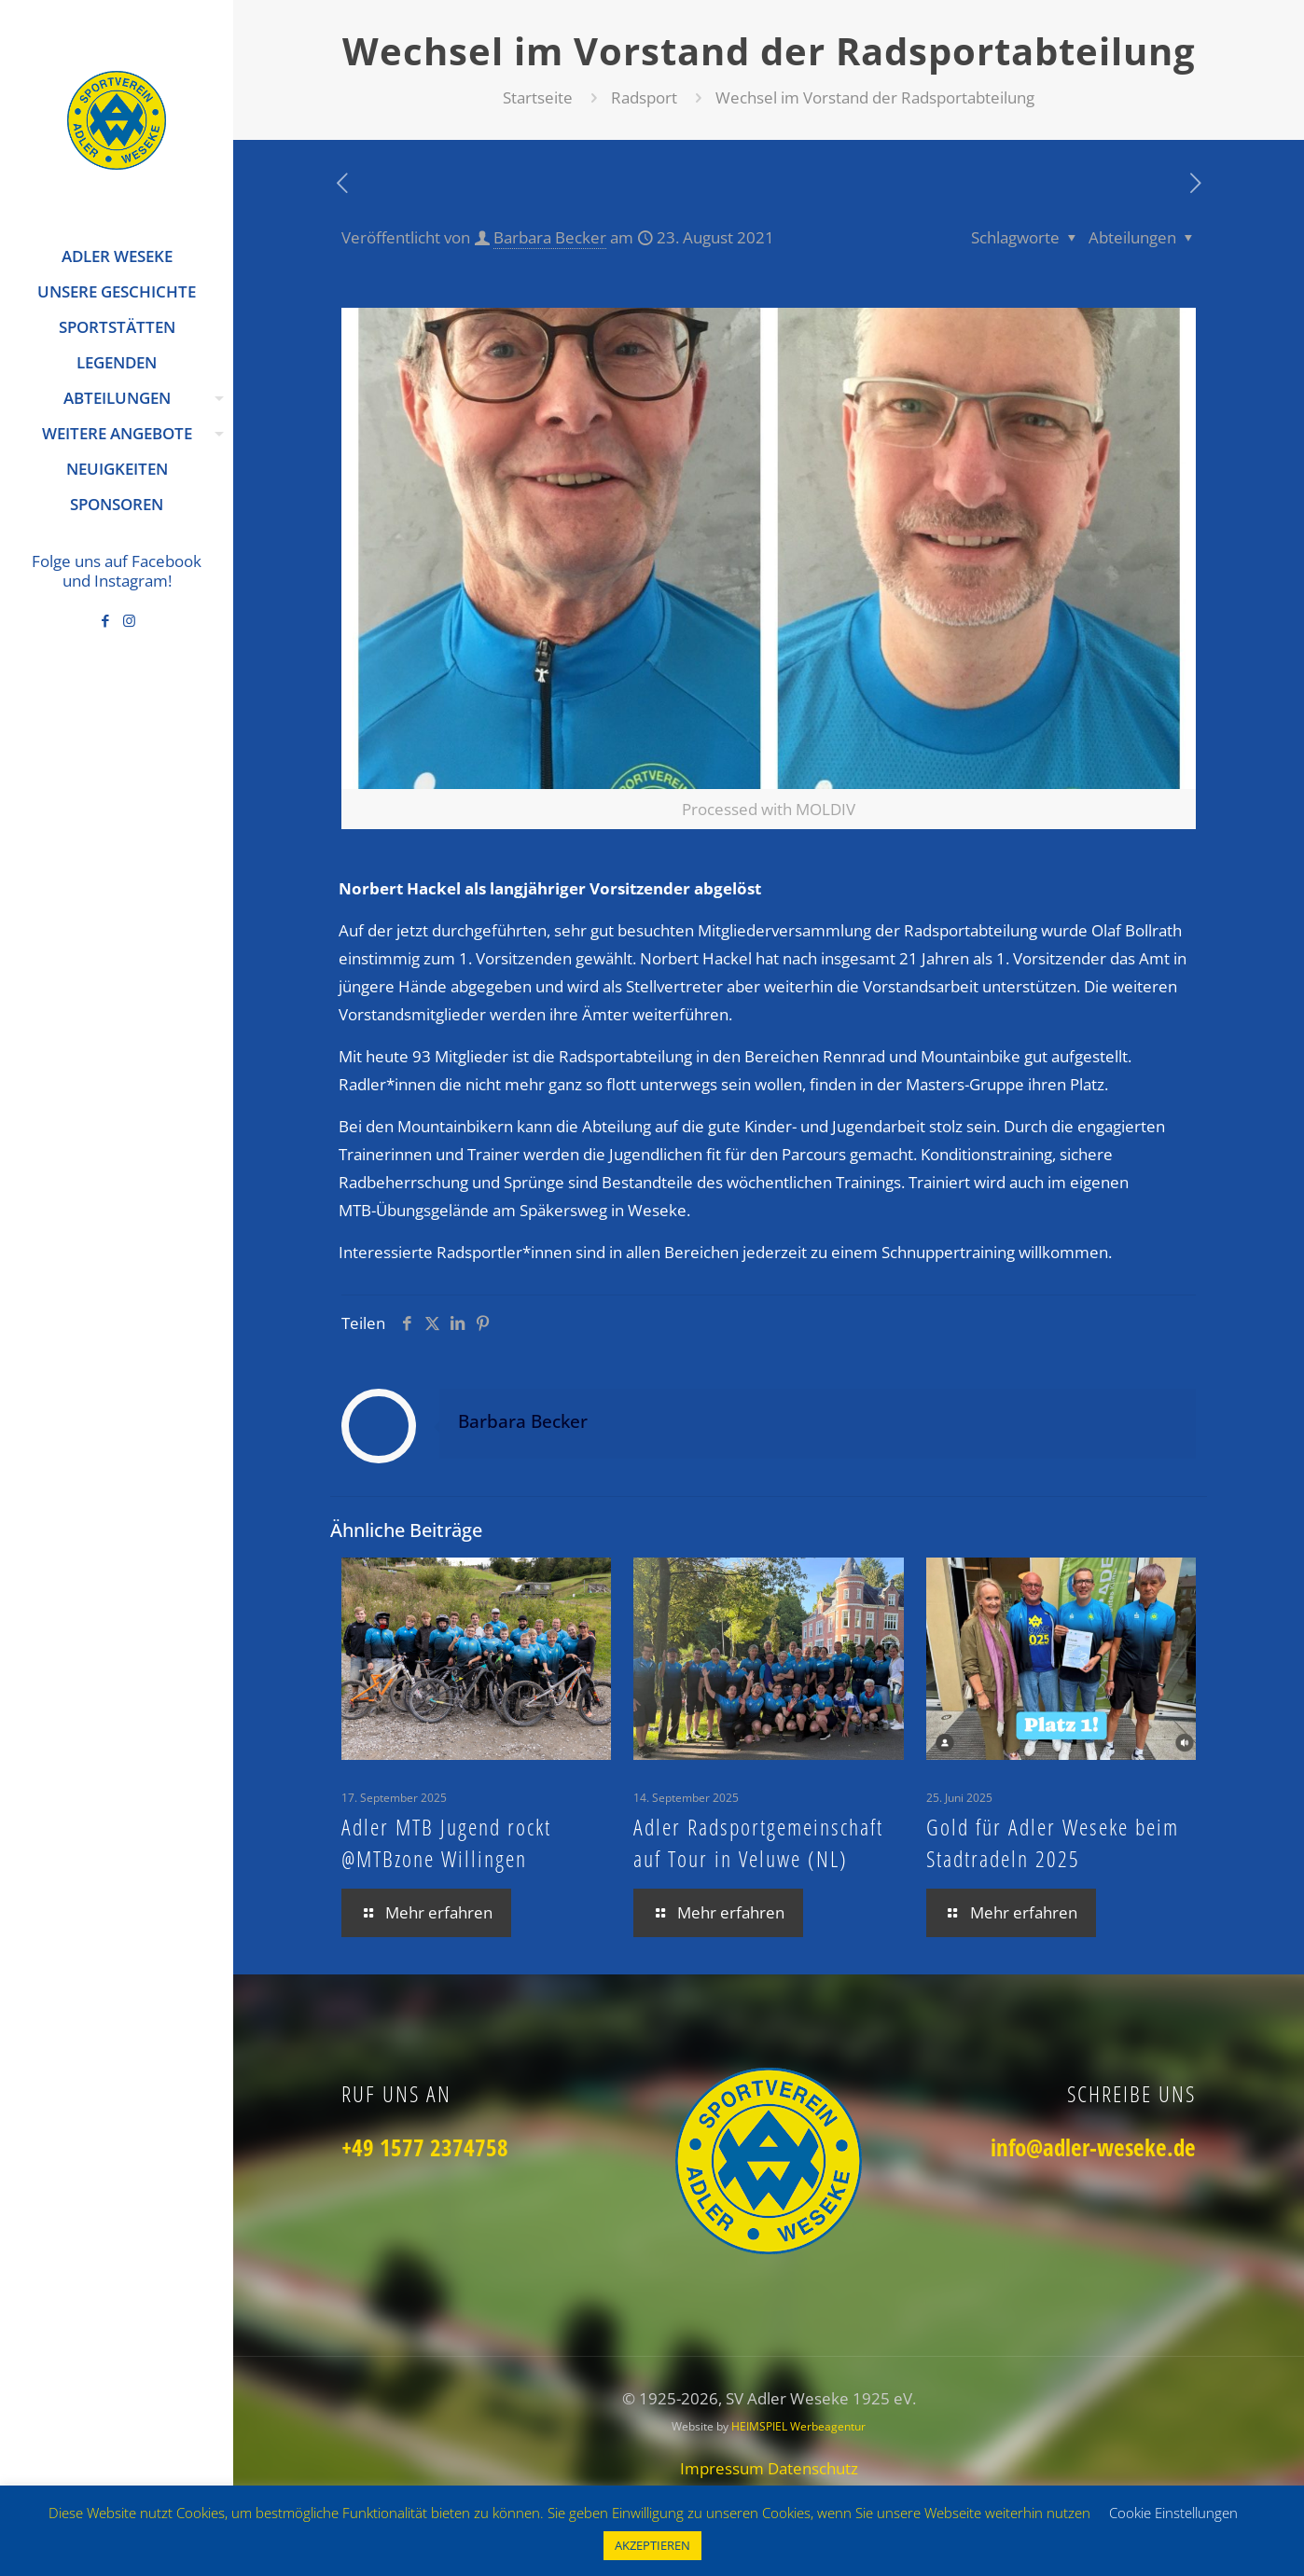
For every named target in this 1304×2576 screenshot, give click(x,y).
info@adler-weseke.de (1093, 2147)
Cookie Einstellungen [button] (1173, 2512)
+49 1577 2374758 (424, 2147)
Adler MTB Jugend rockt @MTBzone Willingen (446, 1842)
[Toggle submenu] (215, 398)
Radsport (644, 97)
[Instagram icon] (129, 620)
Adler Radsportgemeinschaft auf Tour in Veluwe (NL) (758, 1842)
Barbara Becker (549, 237)
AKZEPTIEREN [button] (652, 2545)
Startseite (538, 97)
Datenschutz (813, 2468)
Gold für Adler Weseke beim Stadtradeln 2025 (1052, 1842)
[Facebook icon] (106, 620)
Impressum (724, 2468)
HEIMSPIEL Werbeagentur (798, 2426)
